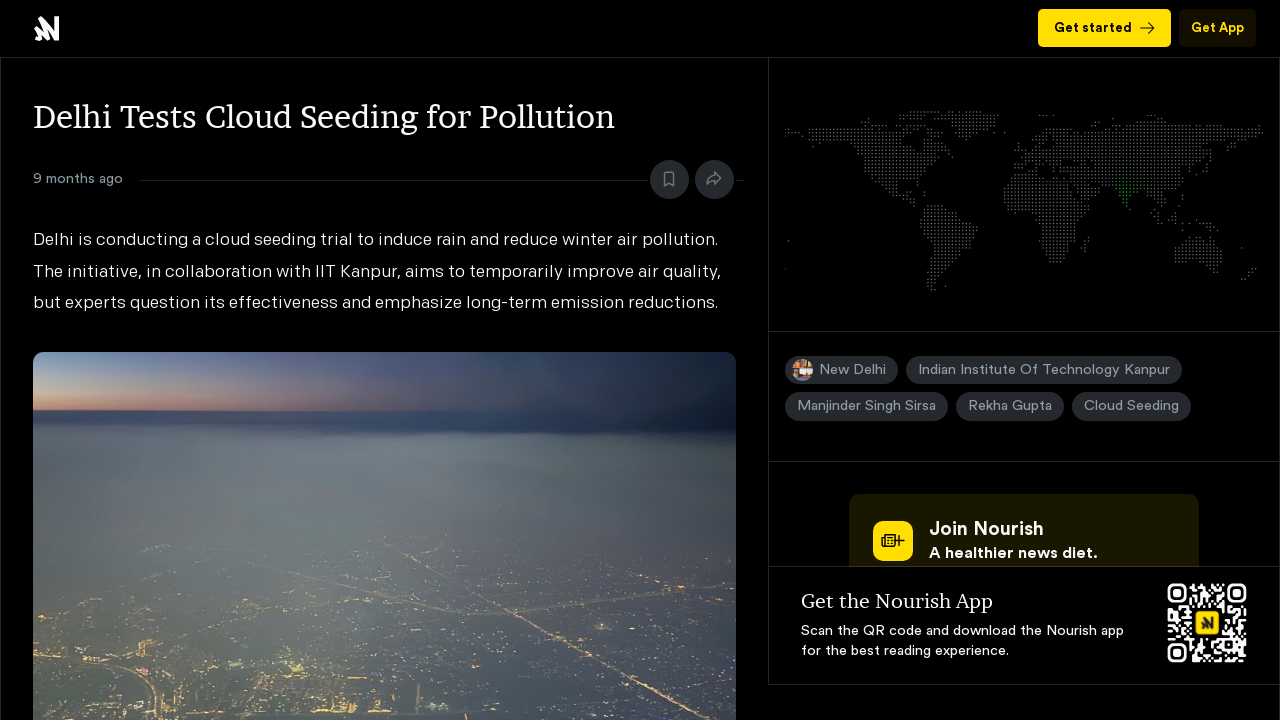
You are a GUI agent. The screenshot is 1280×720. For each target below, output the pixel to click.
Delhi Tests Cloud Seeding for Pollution (46, 28)
